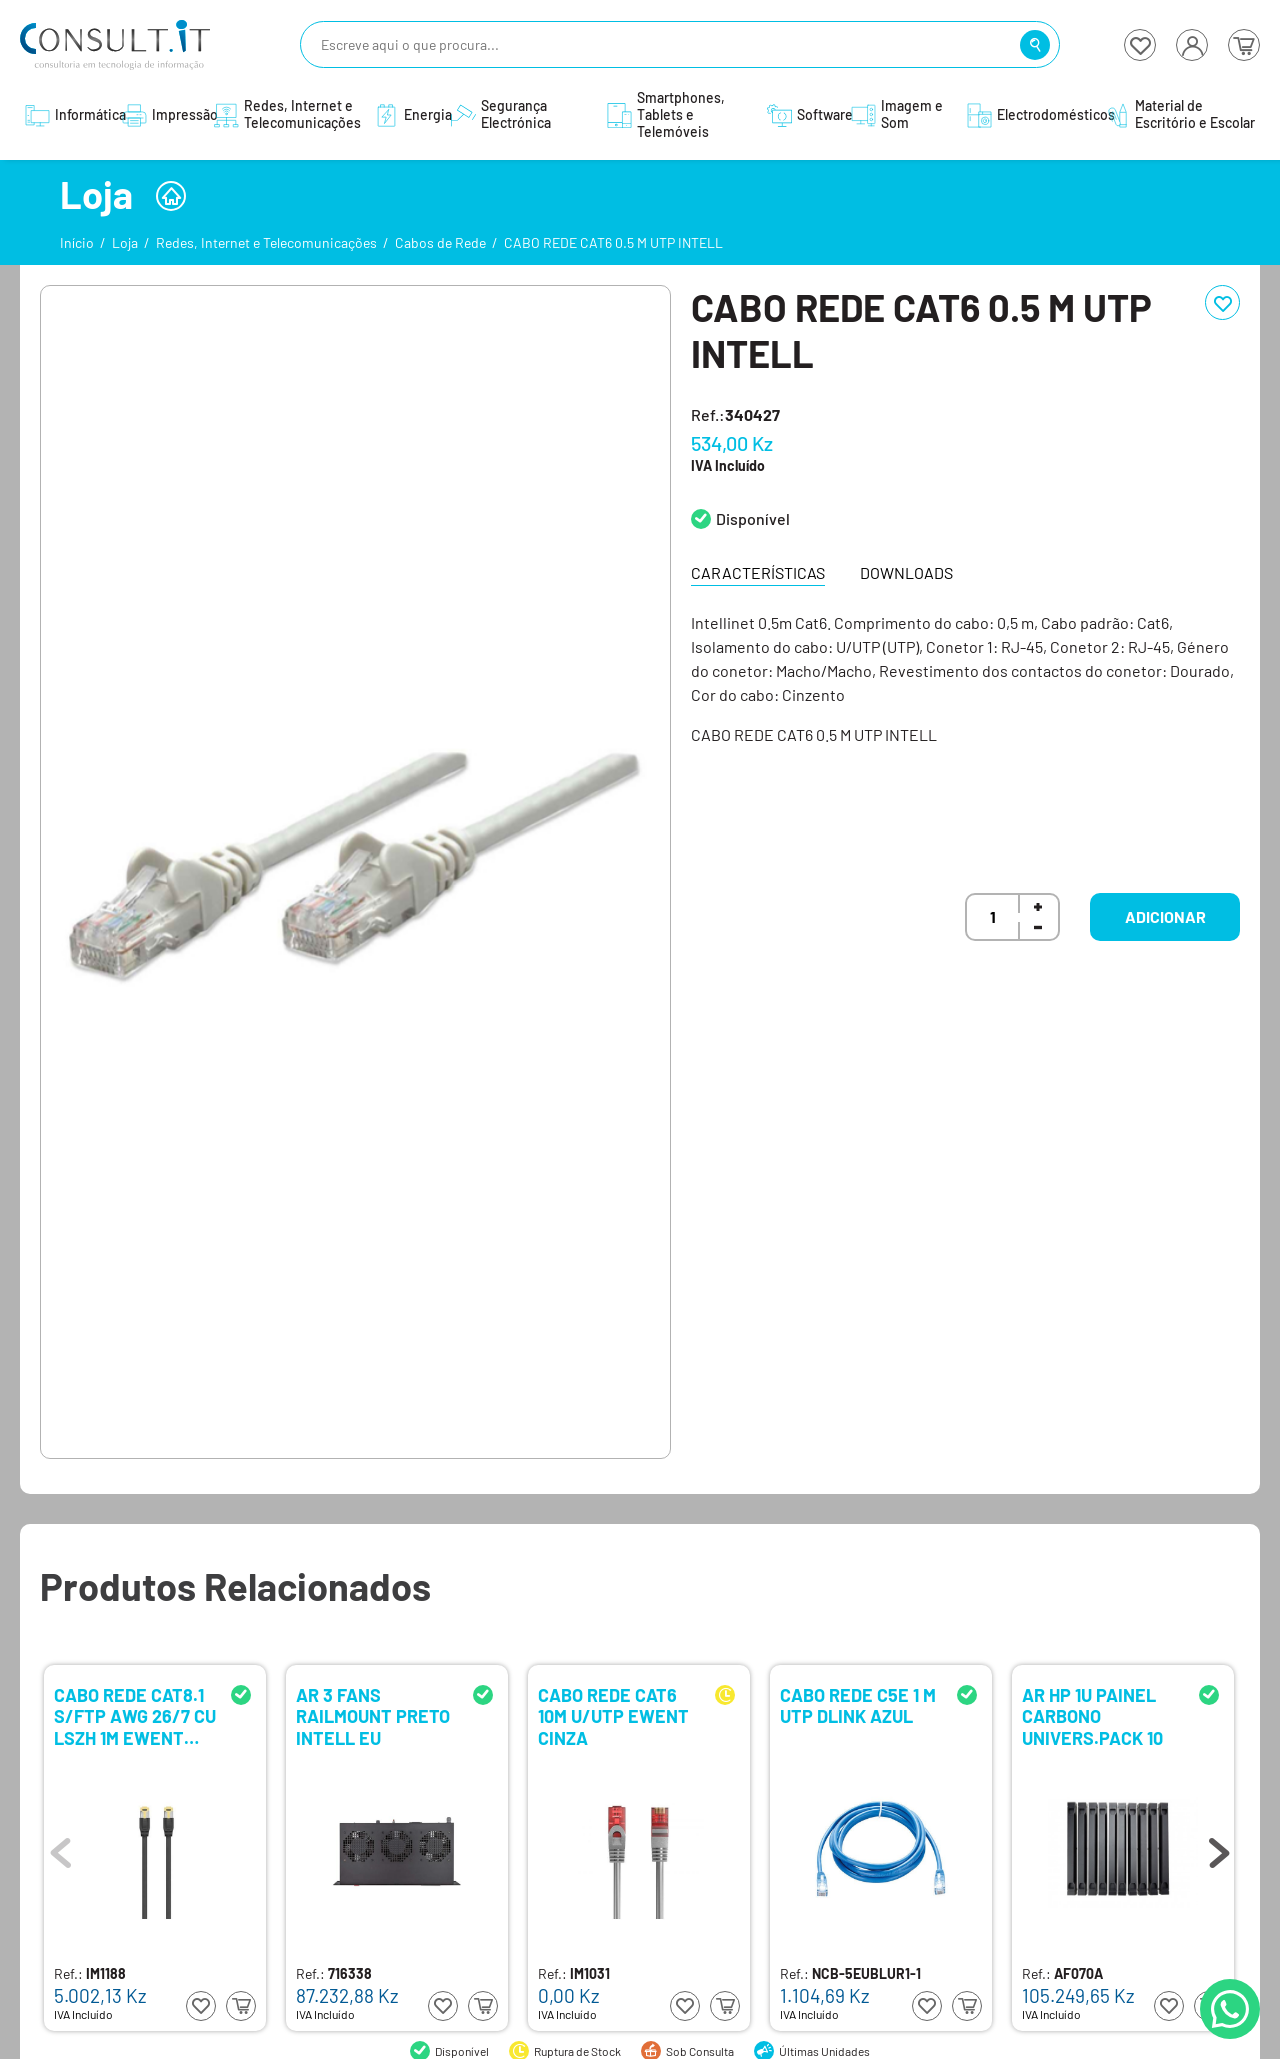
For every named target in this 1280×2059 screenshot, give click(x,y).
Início (77, 242)
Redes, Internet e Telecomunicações (266, 242)
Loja (125, 242)
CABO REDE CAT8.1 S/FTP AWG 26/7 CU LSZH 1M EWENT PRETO (135, 1715)
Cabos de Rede (440, 242)
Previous (61, 1848)
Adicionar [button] (1165, 916)
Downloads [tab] (906, 572)
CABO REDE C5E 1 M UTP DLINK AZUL (858, 1706)
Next (1219, 1848)
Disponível (753, 518)
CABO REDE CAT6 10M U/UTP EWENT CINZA (613, 1715)
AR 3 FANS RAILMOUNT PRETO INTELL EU (373, 1715)
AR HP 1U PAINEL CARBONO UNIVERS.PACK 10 (1092, 1715)
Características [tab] (758, 572)
